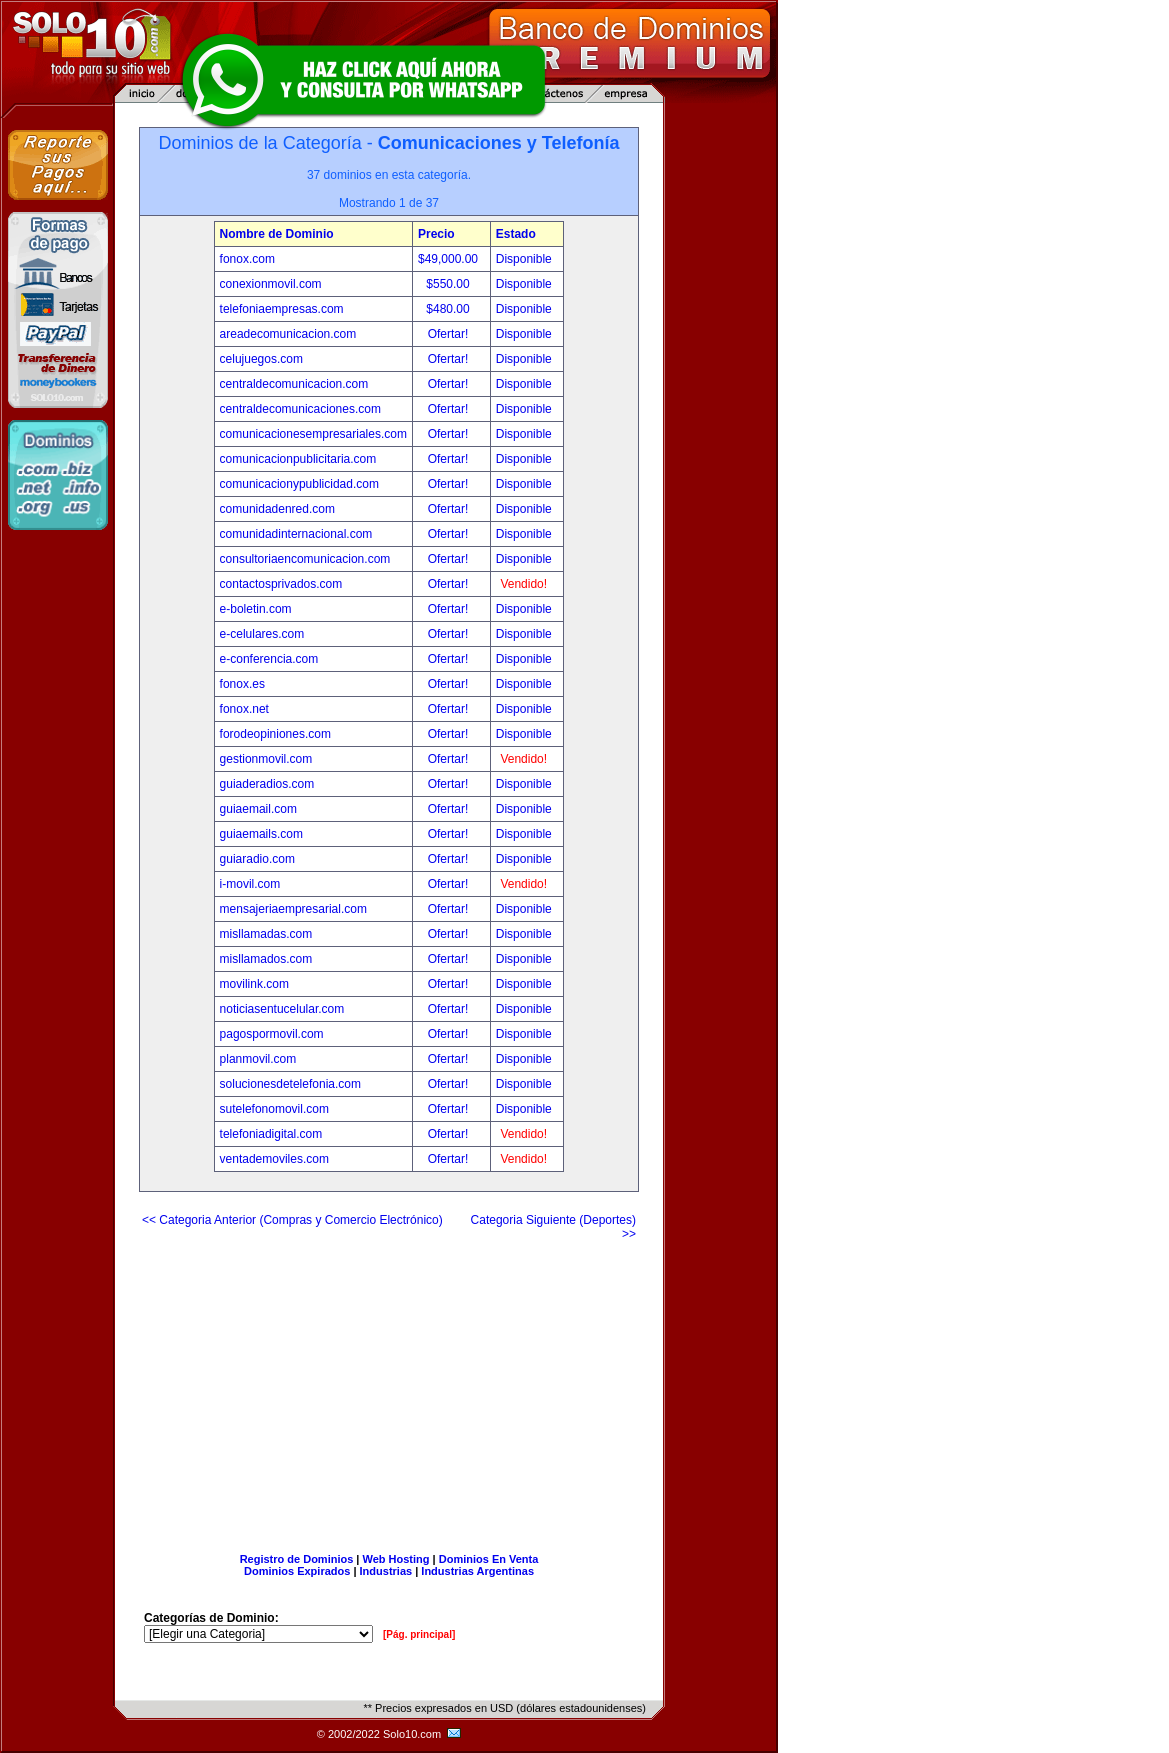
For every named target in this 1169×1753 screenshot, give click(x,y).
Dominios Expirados (297, 1571)
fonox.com (247, 259)
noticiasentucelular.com (282, 1009)
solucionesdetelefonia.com (290, 1084)
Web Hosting (396, 1559)
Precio (436, 234)
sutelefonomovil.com (274, 1109)
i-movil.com (250, 884)
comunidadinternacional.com (296, 534)
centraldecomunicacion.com (294, 384)
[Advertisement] (389, 1389)
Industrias (386, 1571)
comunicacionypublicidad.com (299, 484)
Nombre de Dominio (277, 234)
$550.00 (449, 284)
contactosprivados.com (281, 584)
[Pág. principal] (419, 1634)
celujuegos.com (261, 359)
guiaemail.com (258, 809)
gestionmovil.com (266, 759)
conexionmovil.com (271, 284)
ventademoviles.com (274, 1159)
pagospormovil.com (272, 1034)
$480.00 (449, 309)
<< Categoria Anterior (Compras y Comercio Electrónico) (292, 1220)
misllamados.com (266, 959)
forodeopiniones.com (275, 734)
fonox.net (244, 709)
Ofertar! (450, 334)
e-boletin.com (256, 609)
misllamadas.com (266, 934)
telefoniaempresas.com (282, 309)
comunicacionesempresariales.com (313, 434)
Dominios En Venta (489, 1559)
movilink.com (254, 984)
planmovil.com (258, 1059)
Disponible (524, 259)
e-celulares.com (262, 634)
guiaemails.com (261, 834)
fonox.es (242, 684)
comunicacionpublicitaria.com (298, 459)
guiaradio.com (257, 859)
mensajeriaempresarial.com (293, 909)
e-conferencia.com (269, 659)
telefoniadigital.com (271, 1134)
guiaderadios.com (267, 784)
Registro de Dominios (297, 1559)
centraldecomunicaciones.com (300, 409)
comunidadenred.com (277, 509)
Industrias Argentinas (477, 1571)
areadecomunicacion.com (288, 334)
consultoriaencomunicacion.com (305, 559)
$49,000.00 (449, 259)
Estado (516, 234)
